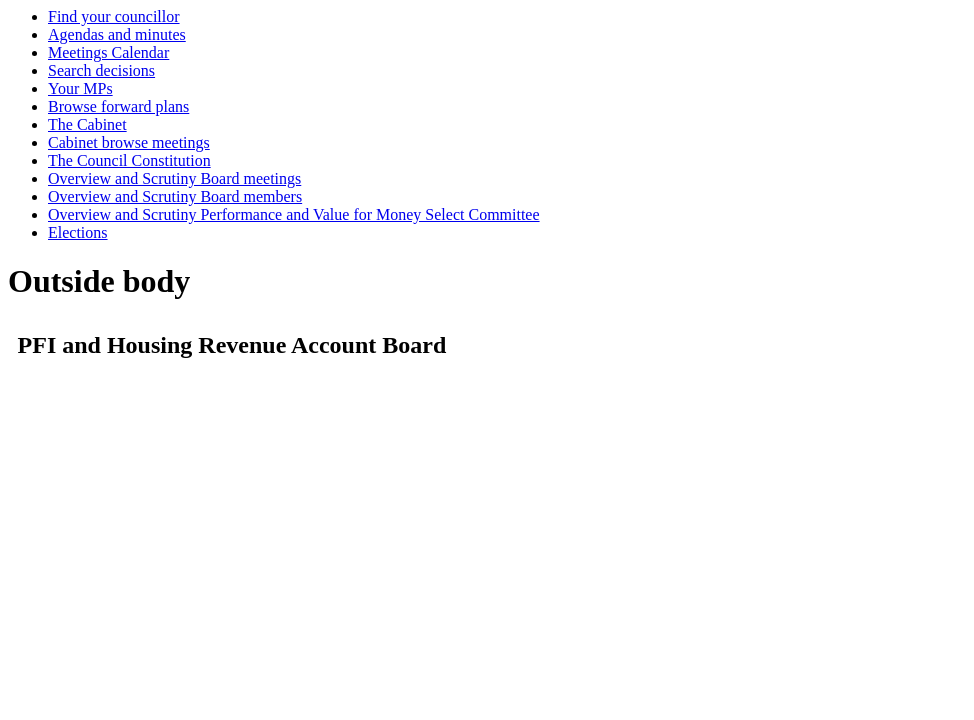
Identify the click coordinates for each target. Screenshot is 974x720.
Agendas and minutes (117, 34)
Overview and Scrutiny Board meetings (174, 178)
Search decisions (101, 70)
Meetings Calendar (108, 52)
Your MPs (80, 88)
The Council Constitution (129, 160)
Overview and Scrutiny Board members (175, 196)
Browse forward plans (118, 106)
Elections (78, 232)
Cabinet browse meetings (129, 142)
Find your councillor (114, 16)
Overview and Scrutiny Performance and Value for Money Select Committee (294, 214)
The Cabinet (87, 124)
